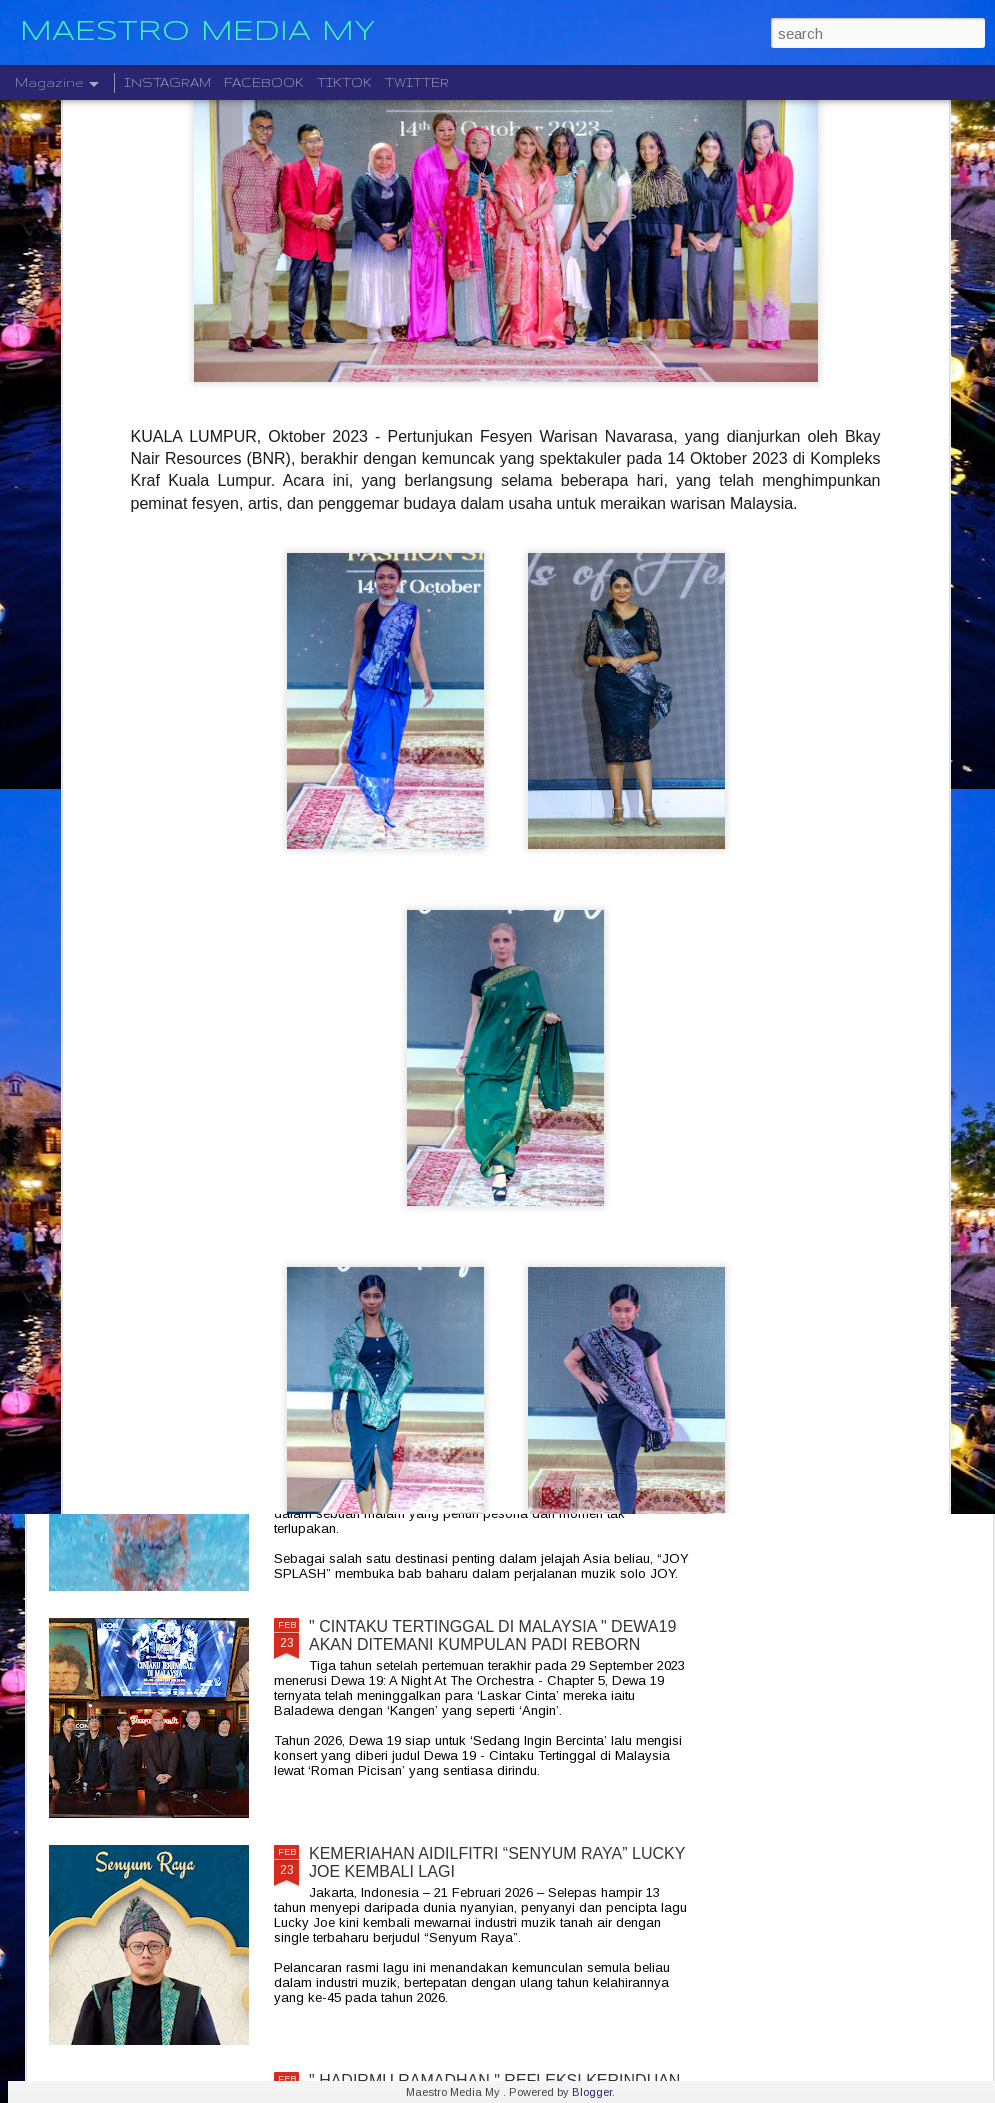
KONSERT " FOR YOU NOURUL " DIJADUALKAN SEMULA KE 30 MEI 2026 (489, 954)
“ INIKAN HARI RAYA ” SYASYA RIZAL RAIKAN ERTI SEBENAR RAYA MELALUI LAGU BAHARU (164, 821)
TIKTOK (344, 82)
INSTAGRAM (167, 82)
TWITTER (417, 82)
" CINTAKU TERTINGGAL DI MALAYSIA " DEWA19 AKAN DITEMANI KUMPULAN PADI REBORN (492, 1635)
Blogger (592, 2092)
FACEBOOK (264, 82)
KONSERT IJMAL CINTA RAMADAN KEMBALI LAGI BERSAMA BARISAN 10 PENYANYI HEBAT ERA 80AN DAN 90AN (636, 821)
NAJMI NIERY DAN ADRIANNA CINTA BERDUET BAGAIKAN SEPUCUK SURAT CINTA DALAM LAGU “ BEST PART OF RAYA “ (402, 830)
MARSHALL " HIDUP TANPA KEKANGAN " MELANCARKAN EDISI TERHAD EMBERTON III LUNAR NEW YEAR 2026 (484, 1190)
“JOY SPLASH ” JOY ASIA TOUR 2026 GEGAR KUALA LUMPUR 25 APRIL (478, 1408)
